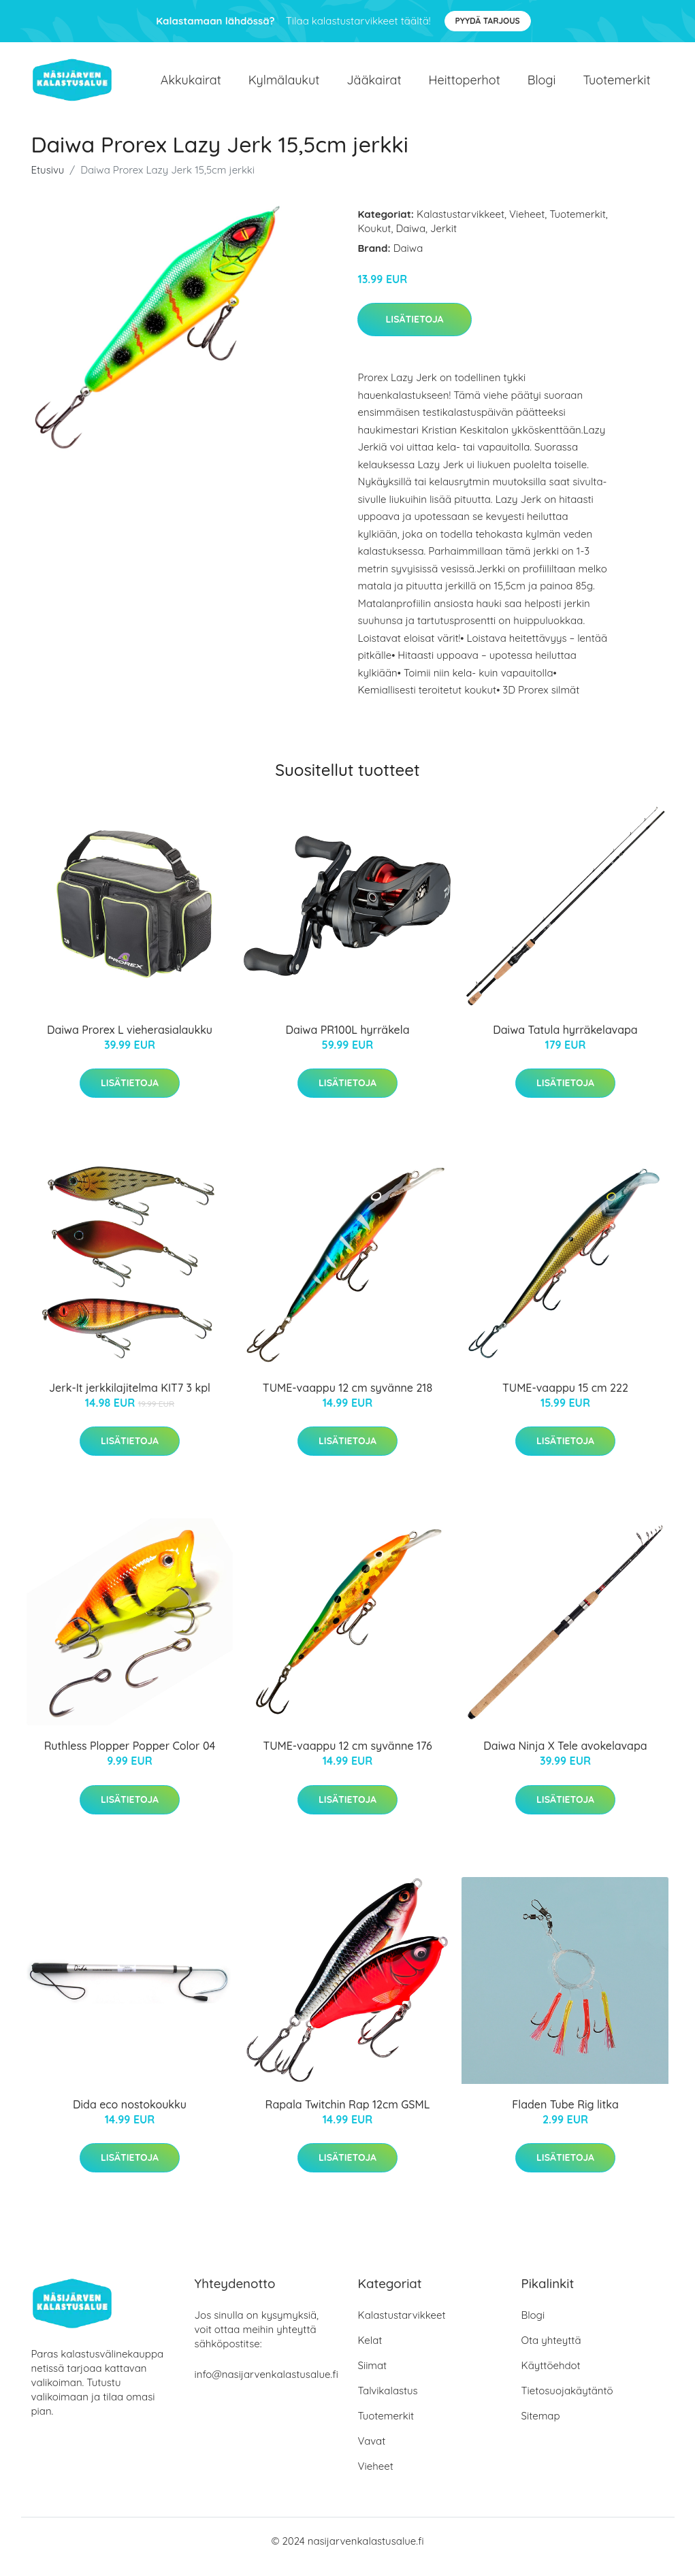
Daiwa (410, 239)
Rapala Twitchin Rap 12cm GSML (347, 2116)
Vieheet (527, 225)
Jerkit (443, 239)
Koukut (374, 239)
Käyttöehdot (551, 2376)
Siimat (372, 2376)
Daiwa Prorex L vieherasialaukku (129, 1041)
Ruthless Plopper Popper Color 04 (130, 1758)
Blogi (542, 85)
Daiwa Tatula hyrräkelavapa (565, 1041)
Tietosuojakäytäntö (567, 2402)
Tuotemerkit (616, 85)
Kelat (370, 2351)
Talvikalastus (388, 2402)
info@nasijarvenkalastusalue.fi (266, 2385)
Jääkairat (373, 85)
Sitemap (540, 2427)
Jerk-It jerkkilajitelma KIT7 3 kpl (129, 1399)
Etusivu (48, 181)
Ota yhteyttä (551, 2351)
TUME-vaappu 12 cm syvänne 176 (347, 1758)
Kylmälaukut (283, 85)
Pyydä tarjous (487, 21)
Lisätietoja (414, 331)
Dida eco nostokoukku (130, 2116)
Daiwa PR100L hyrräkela (347, 1041)
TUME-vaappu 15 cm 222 (565, 1399)
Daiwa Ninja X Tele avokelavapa (565, 1758)
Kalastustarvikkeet (460, 225)
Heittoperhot (464, 85)
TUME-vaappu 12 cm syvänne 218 (347, 1399)
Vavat (372, 2452)
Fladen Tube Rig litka (565, 2116)
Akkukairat (191, 85)
